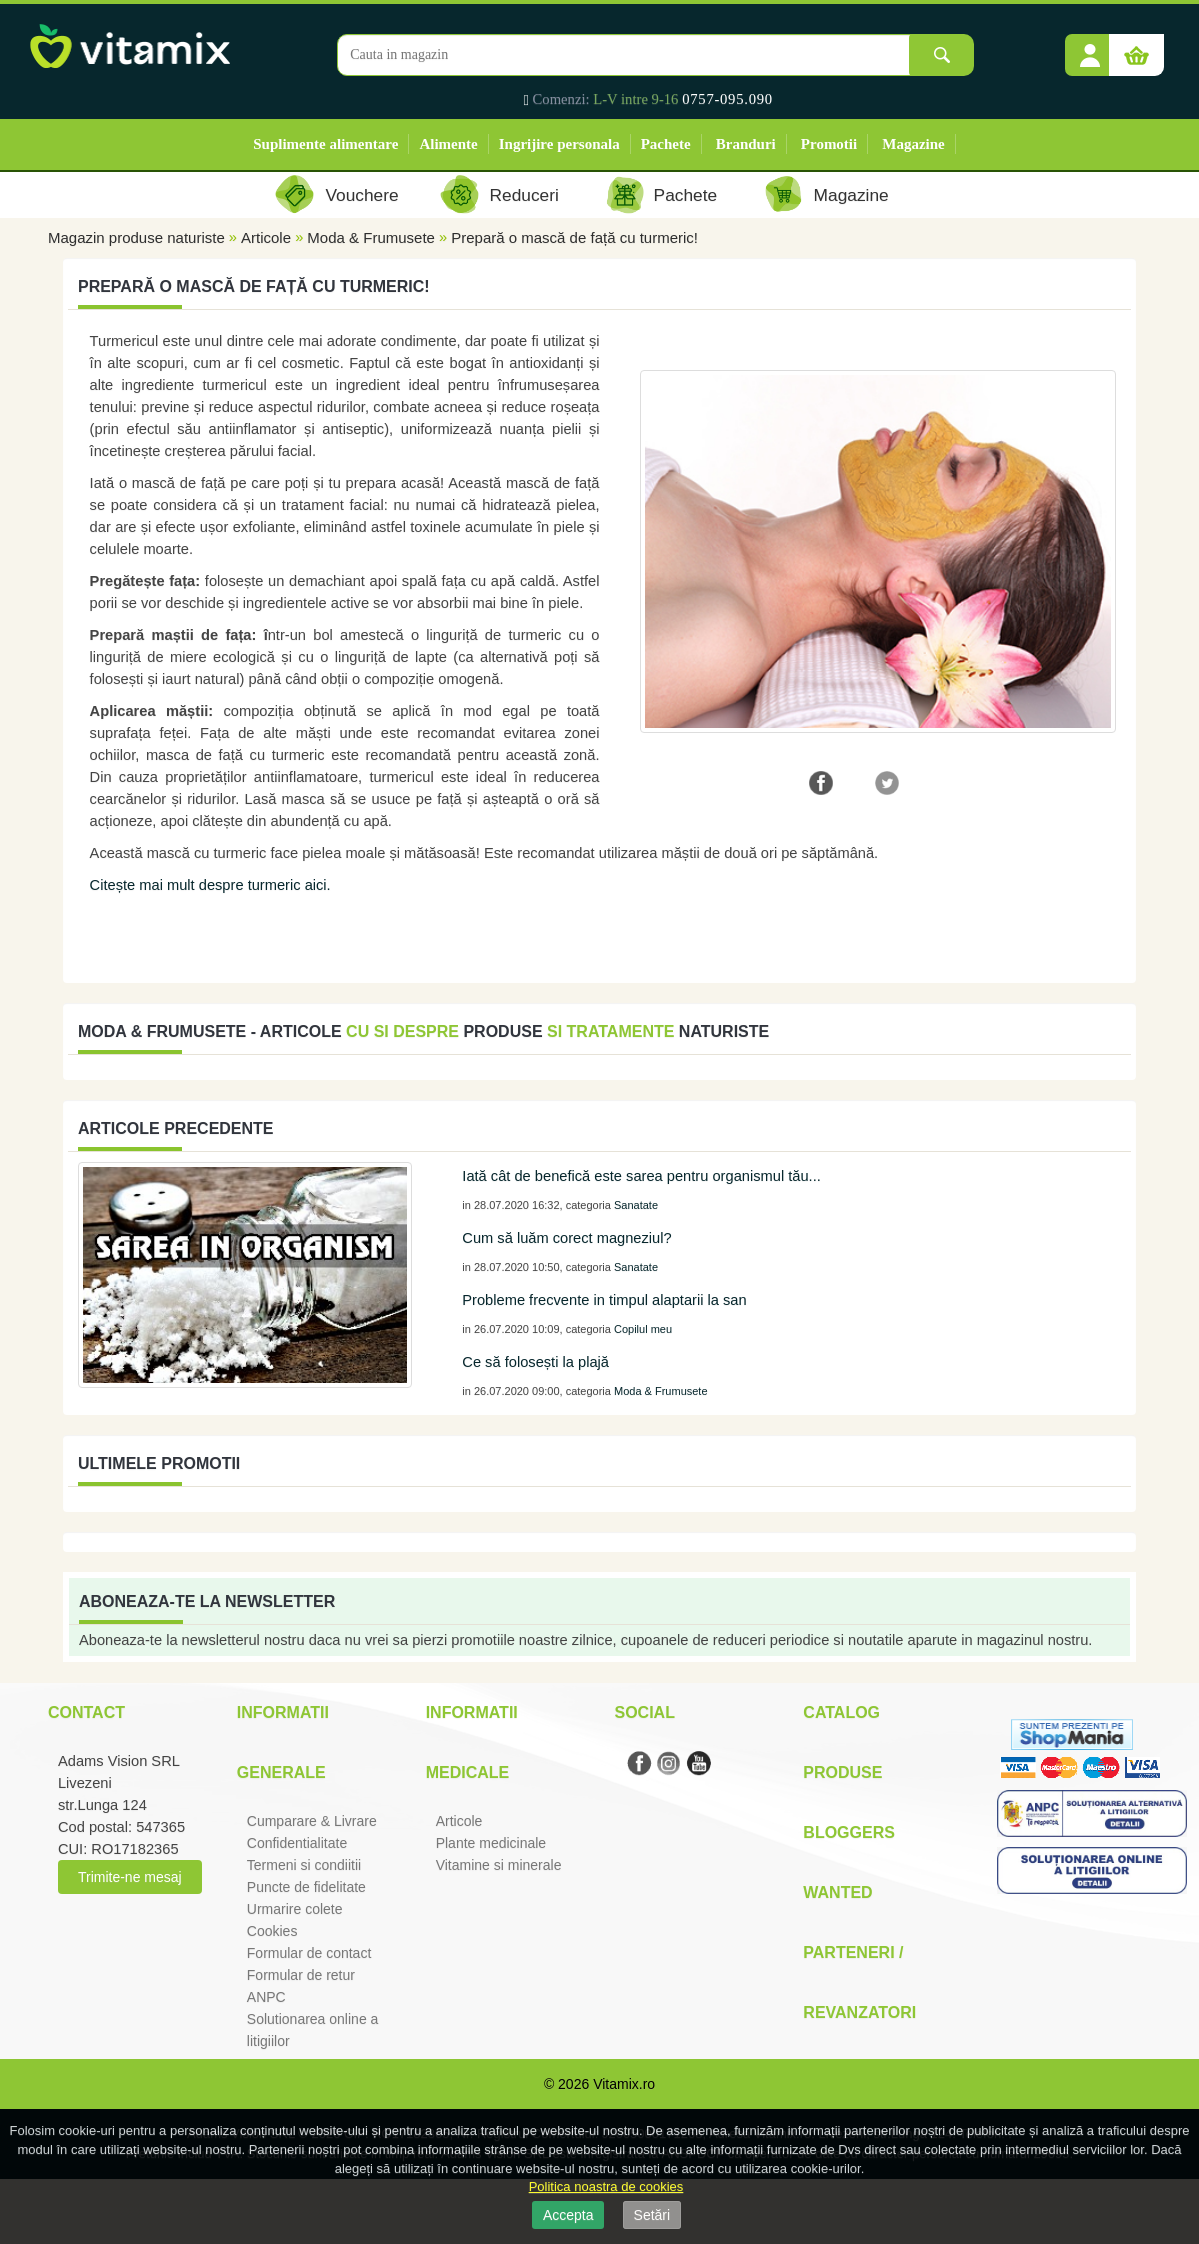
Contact (86, 1712)
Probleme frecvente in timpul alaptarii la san (604, 1300)
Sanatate (636, 1205)
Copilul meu (643, 1329)
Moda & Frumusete (371, 237)
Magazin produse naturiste (136, 237)
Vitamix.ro (624, 2084)
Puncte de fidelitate (306, 1887)
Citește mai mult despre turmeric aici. (210, 885)
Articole (266, 237)
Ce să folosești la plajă (535, 1362)
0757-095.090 (727, 99)
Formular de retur (301, 1975)
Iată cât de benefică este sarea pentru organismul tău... (641, 1176)
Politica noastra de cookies (606, 2186)
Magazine (913, 144)
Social (644, 1712)
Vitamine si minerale (499, 1865)
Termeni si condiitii (304, 1865)
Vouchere (361, 195)
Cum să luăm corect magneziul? (566, 1238)
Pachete (666, 144)
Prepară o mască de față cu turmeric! (574, 237)
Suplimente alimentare (325, 144)
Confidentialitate (297, 1843)
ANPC (266, 1997)
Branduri (746, 144)
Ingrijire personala (559, 144)
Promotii (829, 144)
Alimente (448, 144)
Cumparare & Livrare (312, 1821)
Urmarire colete (295, 1909)
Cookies (272, 1931)
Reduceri (524, 195)
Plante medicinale (491, 1843)
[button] (1090, 48)
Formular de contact (309, 1953)
